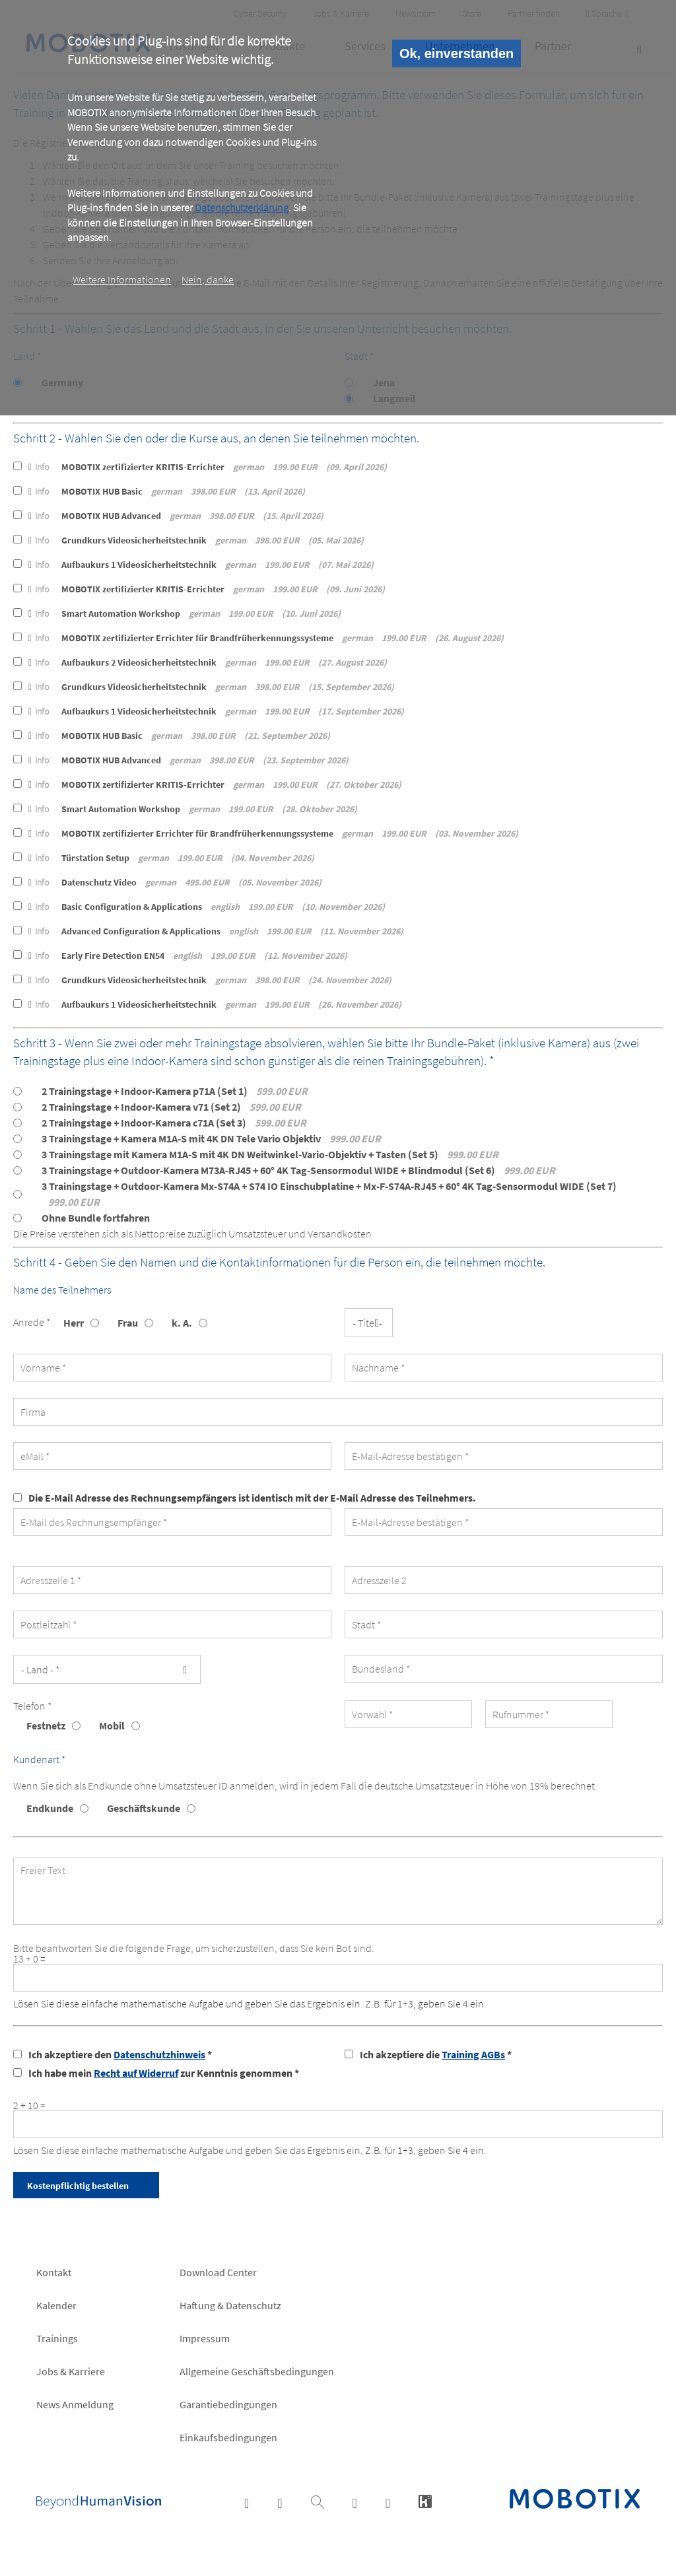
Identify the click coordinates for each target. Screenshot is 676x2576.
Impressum (205, 2338)
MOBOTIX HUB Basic (166, 491)
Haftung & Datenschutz (230, 2305)
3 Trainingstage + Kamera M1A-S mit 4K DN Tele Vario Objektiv (211, 1138)
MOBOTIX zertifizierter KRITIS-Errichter (207, 467)
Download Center (218, 2272)
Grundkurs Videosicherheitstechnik (196, 540)
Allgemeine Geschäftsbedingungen (257, 2371)
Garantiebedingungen (228, 2404)
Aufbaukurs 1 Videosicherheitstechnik (201, 565)
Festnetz (45, 1725)
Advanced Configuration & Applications (215, 931)
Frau (128, 1322)
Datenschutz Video (174, 882)
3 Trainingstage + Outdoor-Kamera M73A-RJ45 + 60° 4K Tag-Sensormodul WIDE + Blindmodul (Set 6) (298, 1170)
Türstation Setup (171, 858)
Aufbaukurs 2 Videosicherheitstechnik (207, 662)
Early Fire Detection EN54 (187, 955)
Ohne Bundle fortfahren (96, 1217)
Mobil (112, 1725)
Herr (73, 1322)
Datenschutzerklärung (241, 207)
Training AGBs (473, 2054)
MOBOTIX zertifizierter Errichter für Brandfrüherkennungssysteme (266, 638)
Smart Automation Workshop (184, 613)
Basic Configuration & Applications (206, 907)
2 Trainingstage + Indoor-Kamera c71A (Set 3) (174, 1122)
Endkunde (49, 1808)
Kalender (56, 2305)
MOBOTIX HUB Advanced (175, 516)
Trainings (57, 2338)
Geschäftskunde (143, 1808)
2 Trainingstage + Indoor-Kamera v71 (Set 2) (171, 1106)
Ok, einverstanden (456, 53)
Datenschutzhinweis (159, 2054)
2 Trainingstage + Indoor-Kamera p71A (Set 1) (175, 1090)
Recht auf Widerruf (136, 2072)
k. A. (182, 1322)
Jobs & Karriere (70, 2371)
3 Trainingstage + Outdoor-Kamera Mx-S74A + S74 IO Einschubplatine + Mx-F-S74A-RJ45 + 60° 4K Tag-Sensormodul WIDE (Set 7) (329, 1193)
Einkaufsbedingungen (228, 2437)
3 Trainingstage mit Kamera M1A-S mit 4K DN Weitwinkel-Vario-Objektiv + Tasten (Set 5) (270, 1154)
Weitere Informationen (122, 279)
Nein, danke (208, 279)
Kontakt (53, 2272)
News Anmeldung (75, 2404)
